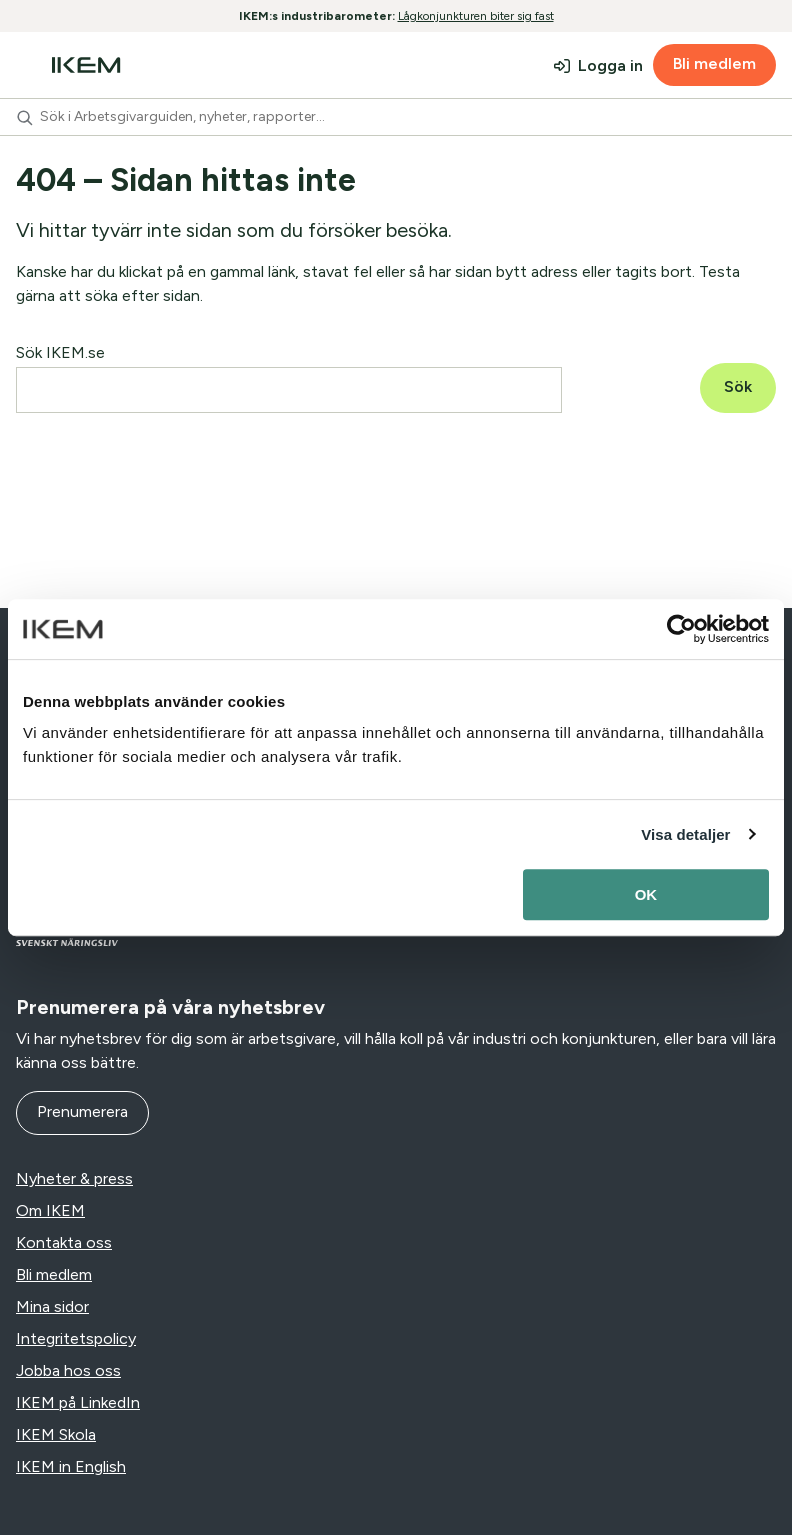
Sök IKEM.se (60, 352)
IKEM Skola (56, 1434)
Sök (738, 386)
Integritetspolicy (76, 1338)
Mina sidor (52, 1306)
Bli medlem (714, 63)
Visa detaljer (685, 834)
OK (646, 894)
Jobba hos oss (68, 1370)
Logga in (610, 65)
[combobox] (396, 117)
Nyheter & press (74, 1178)
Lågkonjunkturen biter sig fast (476, 16)
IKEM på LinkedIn (78, 1402)
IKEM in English (71, 1466)
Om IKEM (50, 1210)
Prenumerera (82, 1111)
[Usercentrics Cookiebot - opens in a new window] (681, 629)
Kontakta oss (64, 1242)
